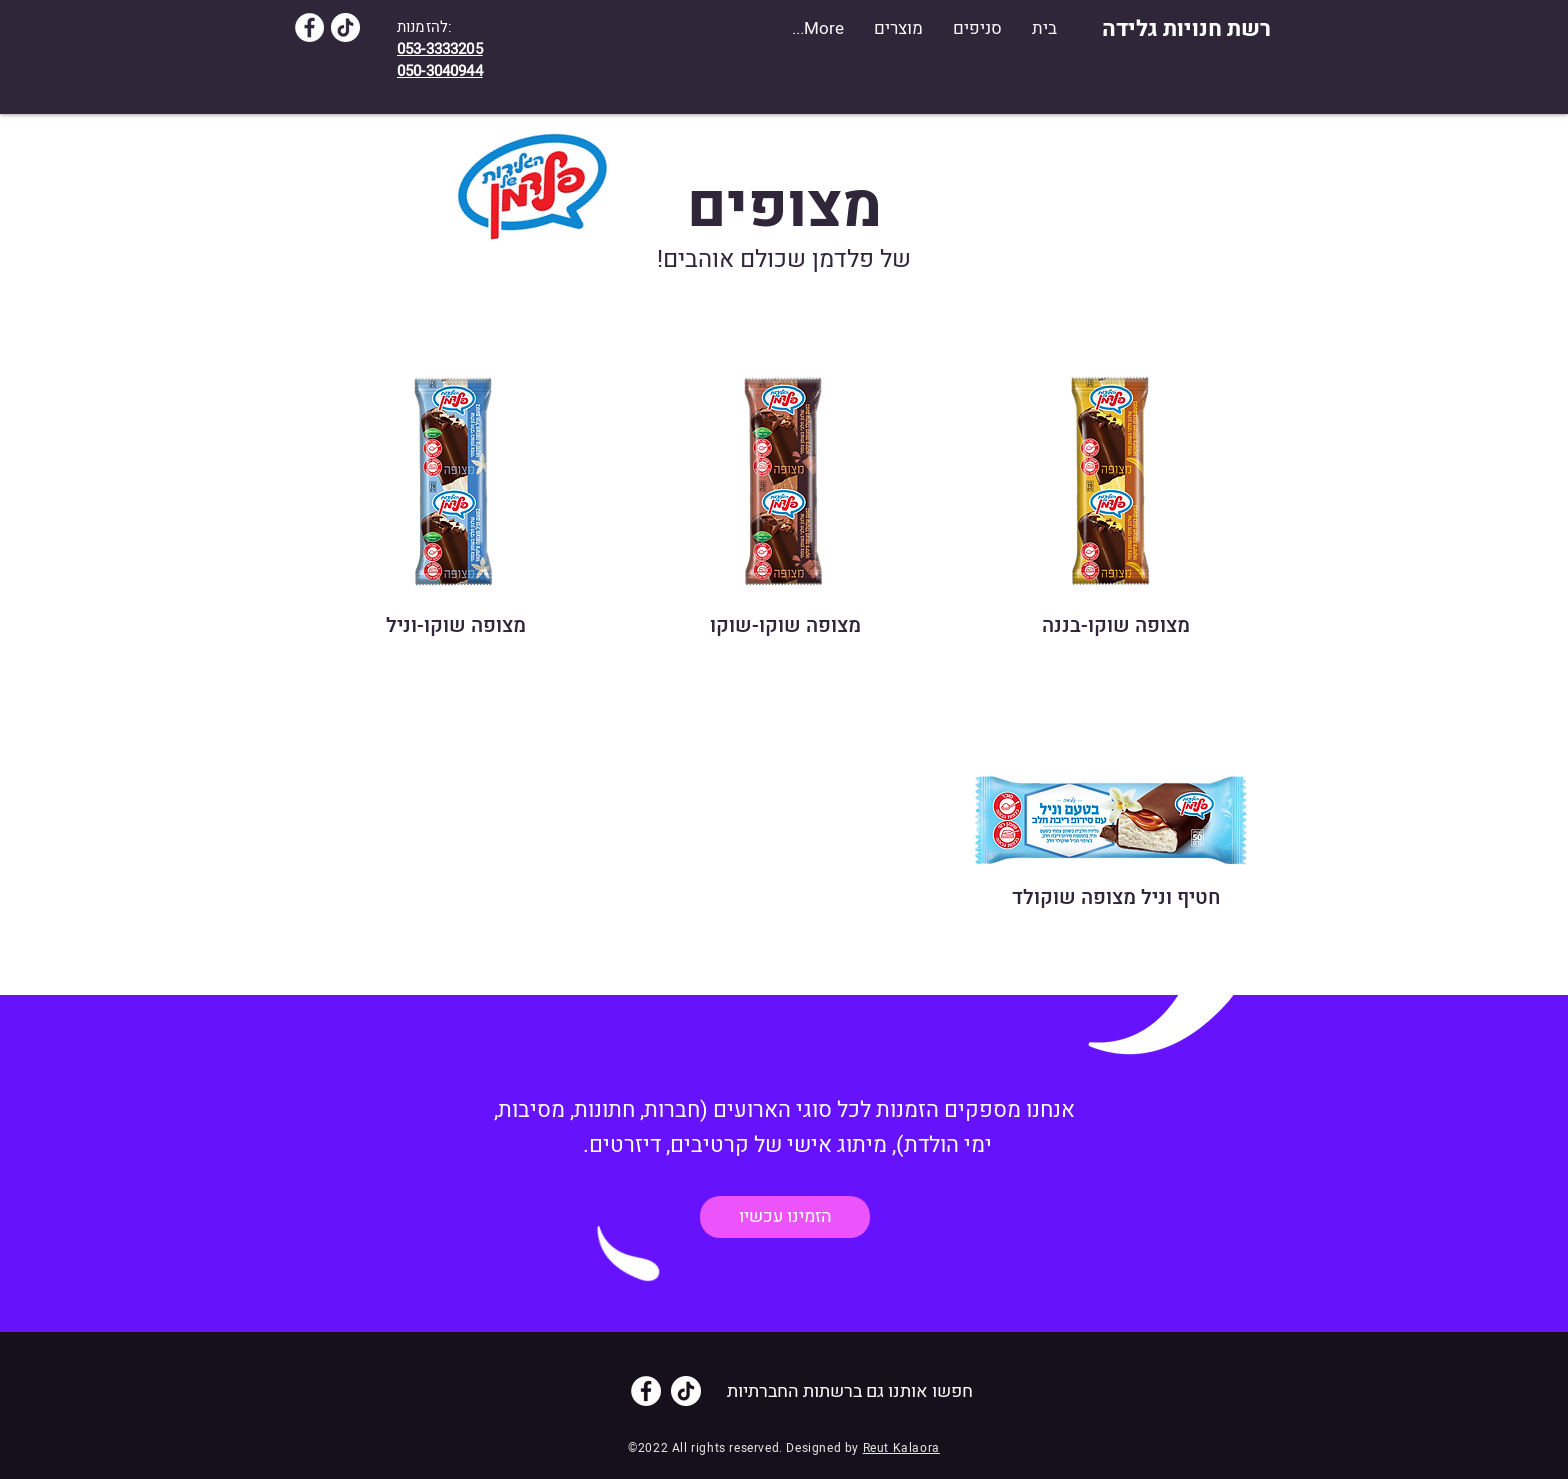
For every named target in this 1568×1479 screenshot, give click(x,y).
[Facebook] (309, 27)
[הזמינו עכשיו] (785, 1217)
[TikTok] (345, 27)
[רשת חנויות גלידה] (1186, 29)
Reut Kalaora (901, 1448)
